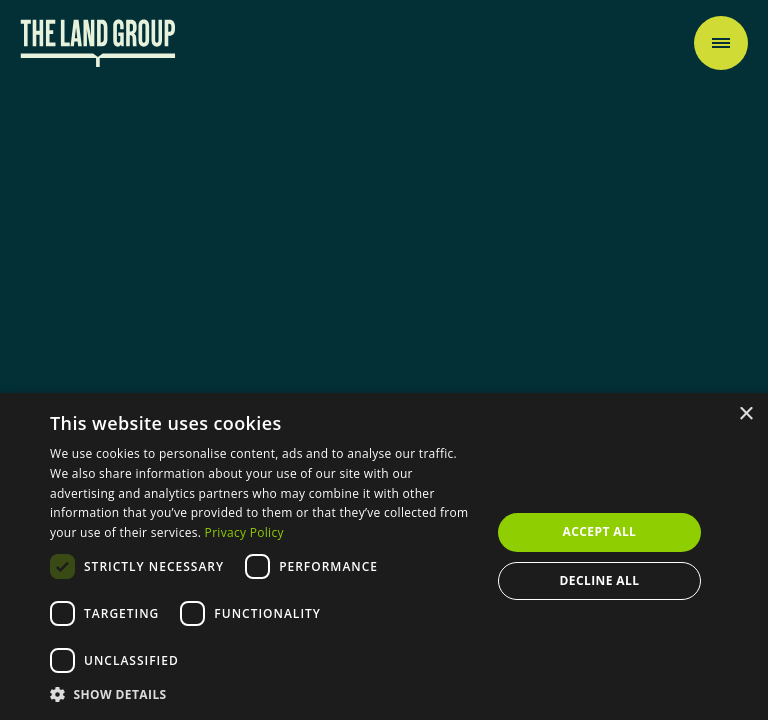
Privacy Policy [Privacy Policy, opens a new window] (244, 532)
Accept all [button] (600, 531)
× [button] (745, 414)
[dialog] (384, 556)
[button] (264, 694)
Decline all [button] (600, 580)
